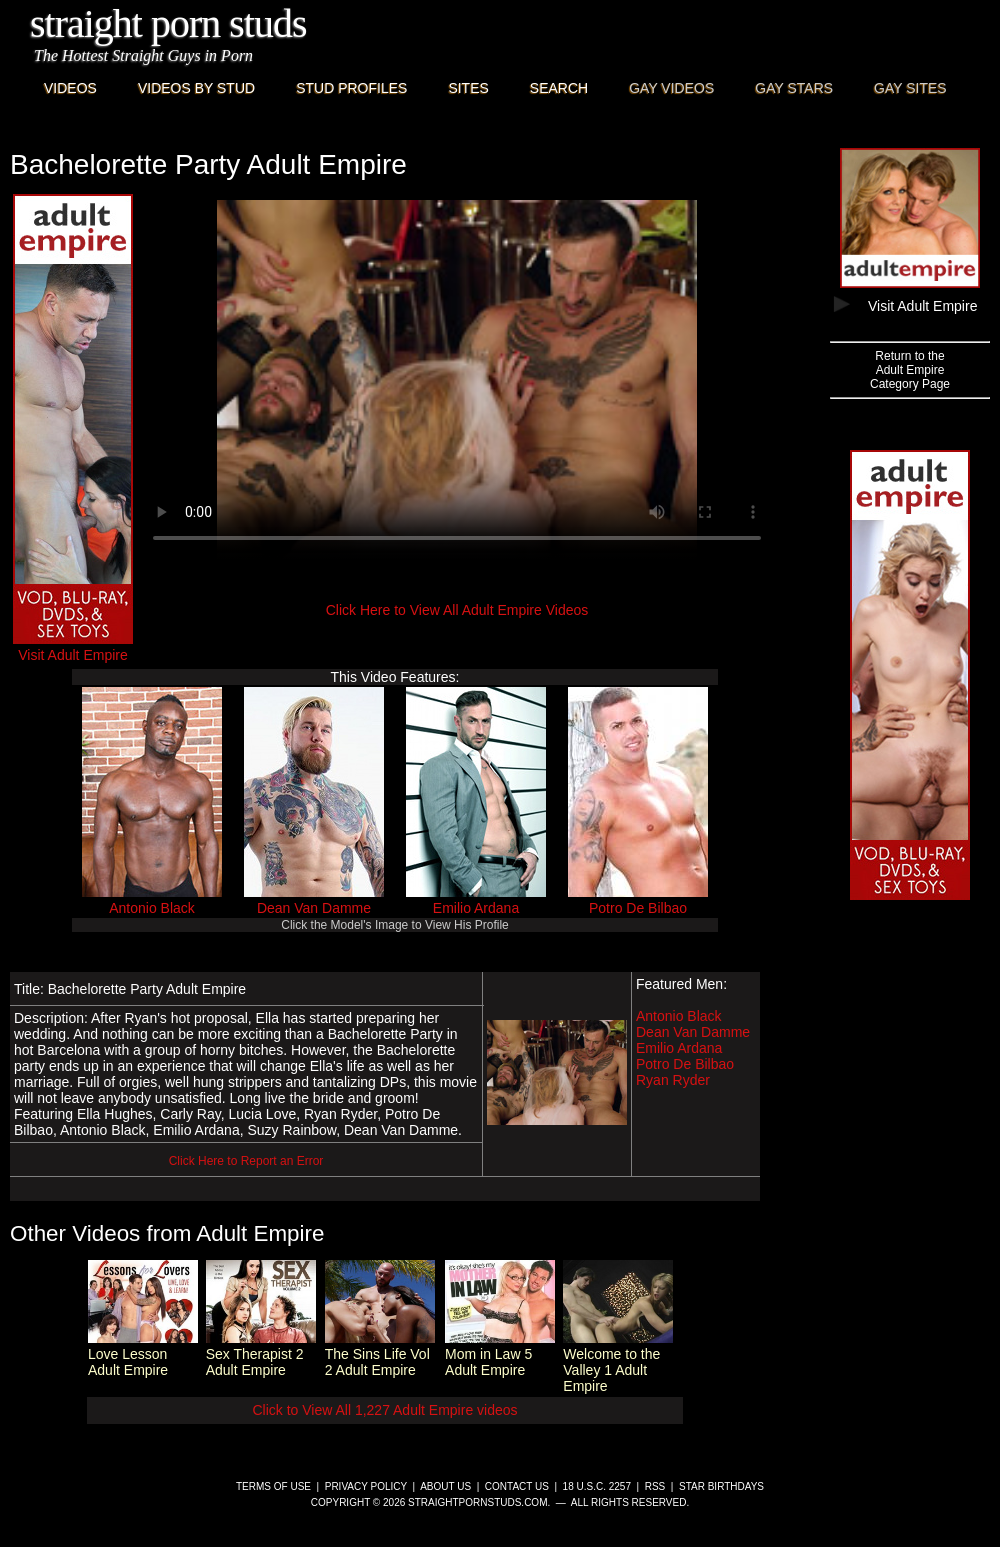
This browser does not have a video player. (457, 380)
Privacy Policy (366, 1486)
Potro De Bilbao (638, 908)
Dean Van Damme (314, 908)
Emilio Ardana (476, 908)
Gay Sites (910, 88)
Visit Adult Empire (73, 647)
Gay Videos (671, 88)
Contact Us (517, 1486)
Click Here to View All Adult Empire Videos (457, 610)
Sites (468, 88)
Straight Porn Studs (168, 23)
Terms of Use (273, 1486)
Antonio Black (152, 908)
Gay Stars (794, 88)
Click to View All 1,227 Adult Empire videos (384, 1410)
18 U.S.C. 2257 (597, 1486)
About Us (445, 1486)
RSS (655, 1486)
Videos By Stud (196, 88)
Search (559, 88)
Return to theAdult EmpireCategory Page (910, 370)
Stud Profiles (351, 88)
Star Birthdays (721, 1486)
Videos (70, 88)
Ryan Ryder (673, 1080)
